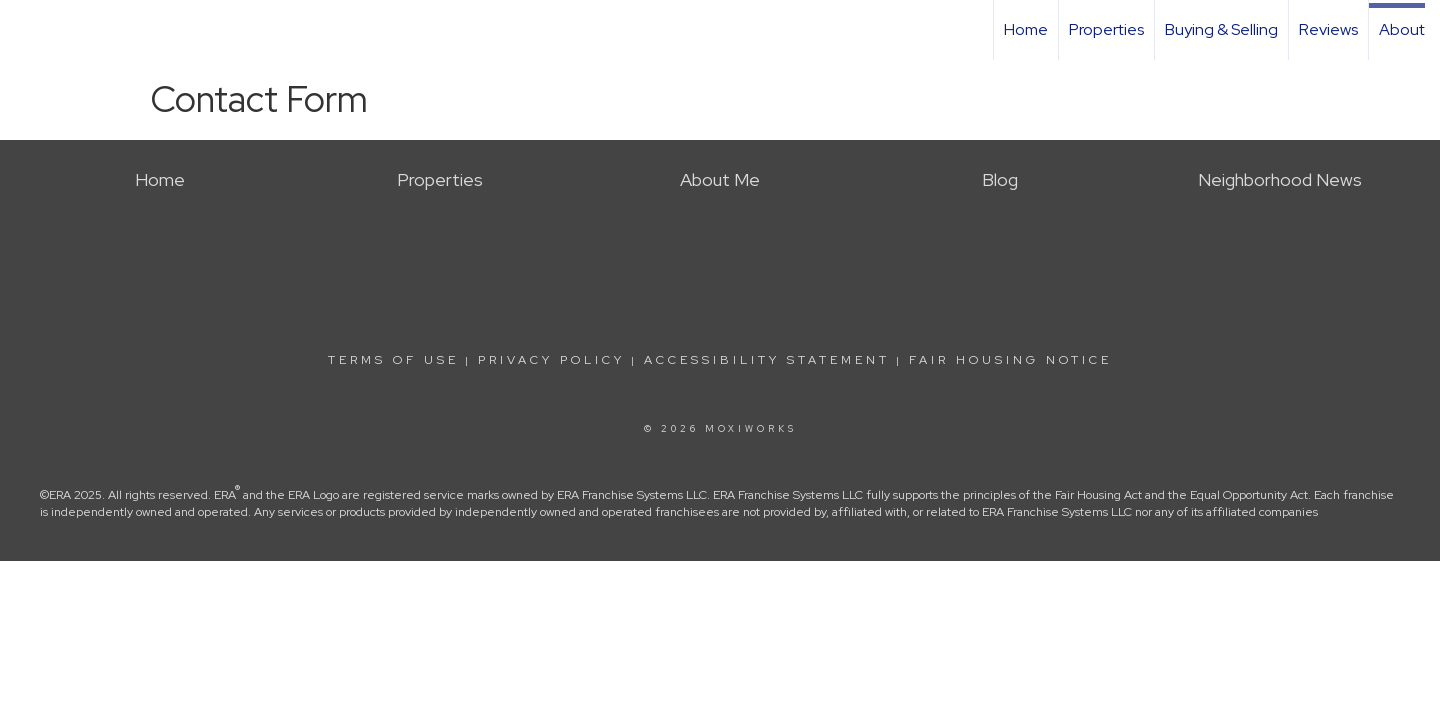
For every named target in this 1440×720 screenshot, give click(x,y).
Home (1026, 29)
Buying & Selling (1221, 29)
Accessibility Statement (767, 360)
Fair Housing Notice (1010, 360)
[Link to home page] (25, 30)
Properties (1106, 29)
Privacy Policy (551, 360)
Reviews (1328, 29)
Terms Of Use (393, 360)
